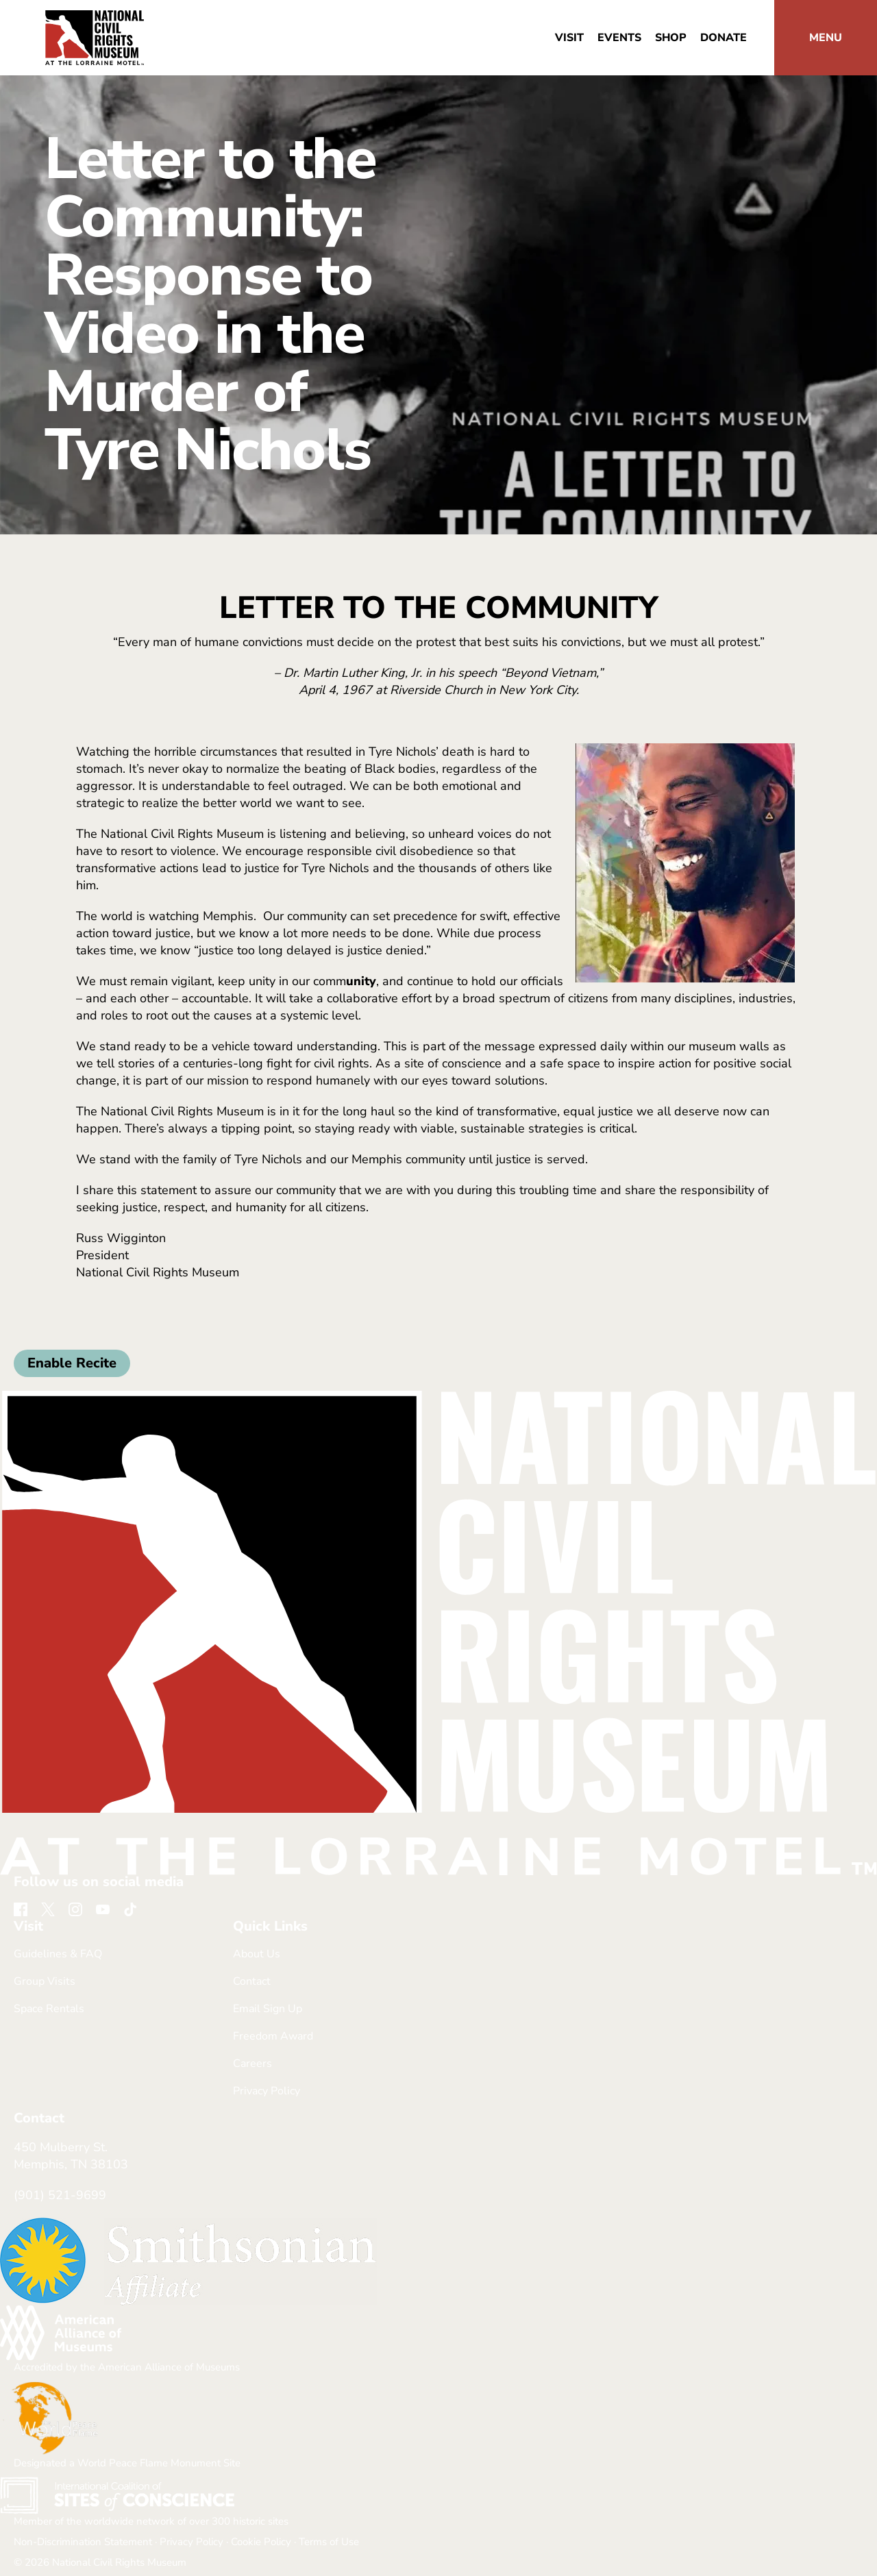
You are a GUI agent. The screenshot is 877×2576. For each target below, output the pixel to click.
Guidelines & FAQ (58, 1954)
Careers (252, 2063)
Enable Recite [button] (71, 1363)
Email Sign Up (267, 2009)
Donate (723, 38)
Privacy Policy (266, 2091)
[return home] (95, 18)
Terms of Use (329, 2542)
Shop (671, 38)
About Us (256, 1954)
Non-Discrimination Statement (83, 2542)
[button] (825, 37)
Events (619, 38)
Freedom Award (273, 2036)
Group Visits (44, 1981)
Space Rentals (49, 2009)
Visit (569, 38)
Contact (252, 1981)
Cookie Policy (261, 2542)
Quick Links (270, 1926)
